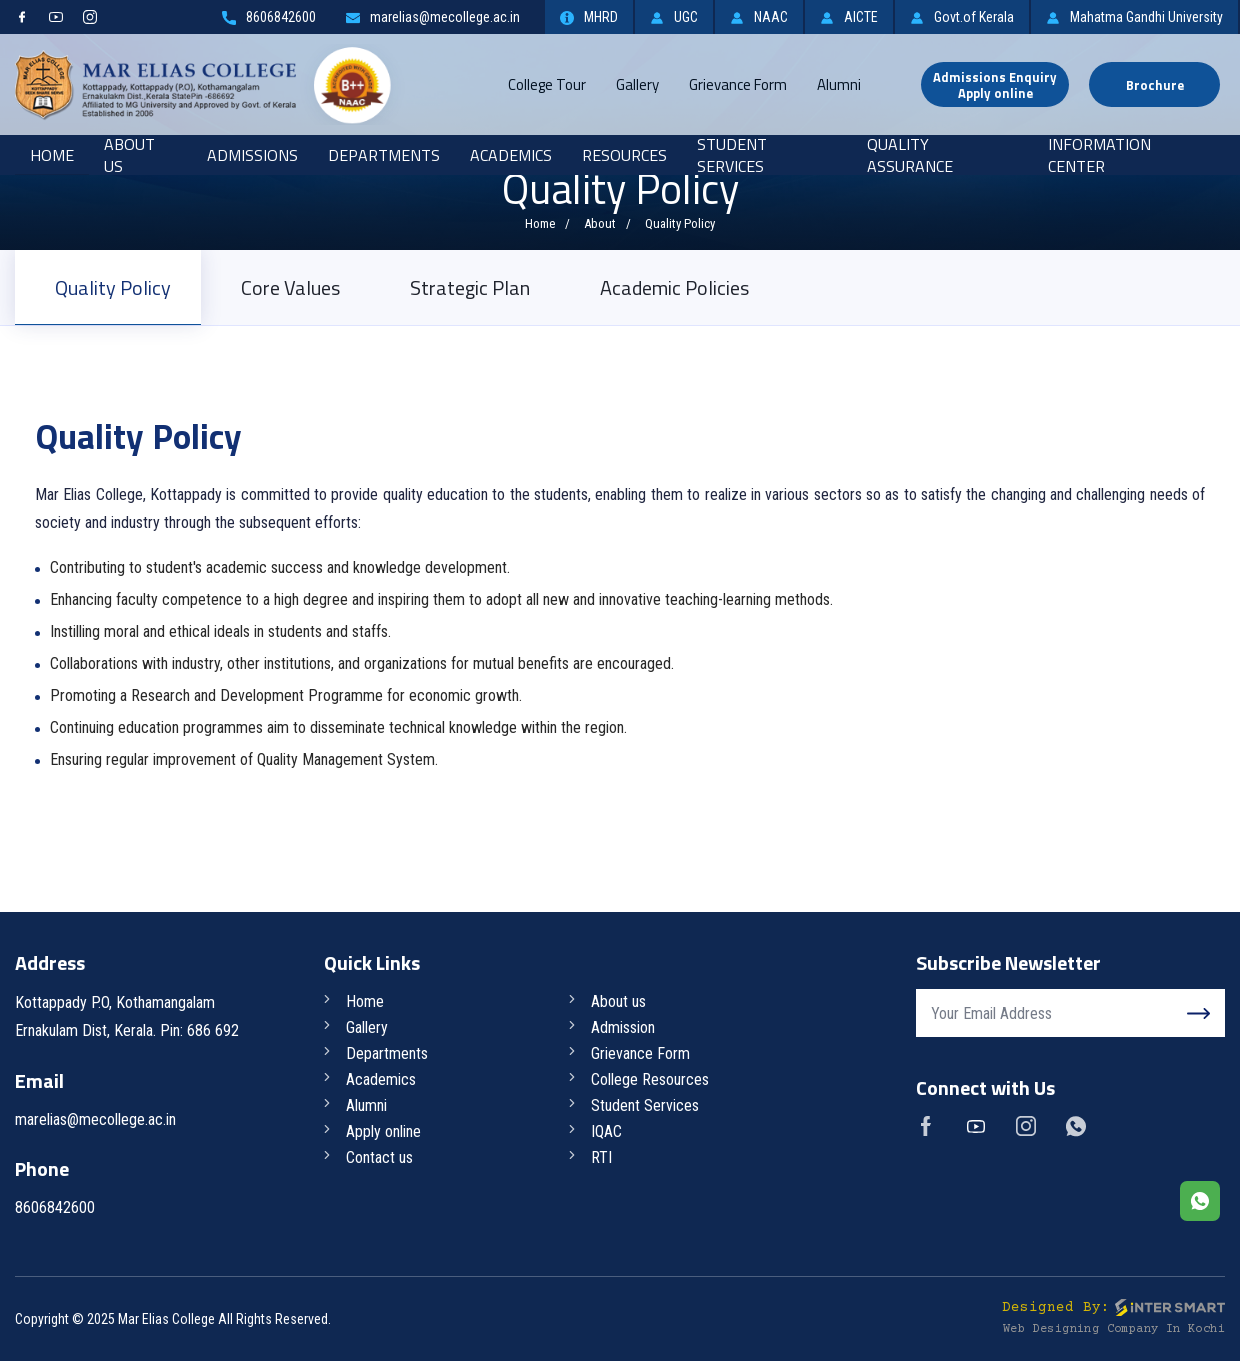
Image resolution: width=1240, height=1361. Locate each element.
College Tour (547, 84)
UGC (674, 17)
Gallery (637, 84)
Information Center (1099, 155)
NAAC (759, 17)
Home (52, 155)
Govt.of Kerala (962, 17)
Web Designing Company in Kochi (1114, 1329)
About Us (129, 155)
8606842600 (269, 17)
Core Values (290, 287)
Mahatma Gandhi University (1134, 17)
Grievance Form (738, 84)
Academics (511, 155)
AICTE (849, 17)
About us (618, 1001)
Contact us (379, 1157)
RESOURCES (624, 155)
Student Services (732, 155)
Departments (384, 155)
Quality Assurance (910, 155)
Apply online (383, 1131)
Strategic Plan (470, 287)
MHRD (589, 17)
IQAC (606, 1131)
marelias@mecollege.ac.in (433, 17)
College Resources (650, 1079)
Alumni (839, 84)
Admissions (252, 155)
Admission (623, 1027)
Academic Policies (674, 287)
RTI (601, 1157)
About (600, 223)
